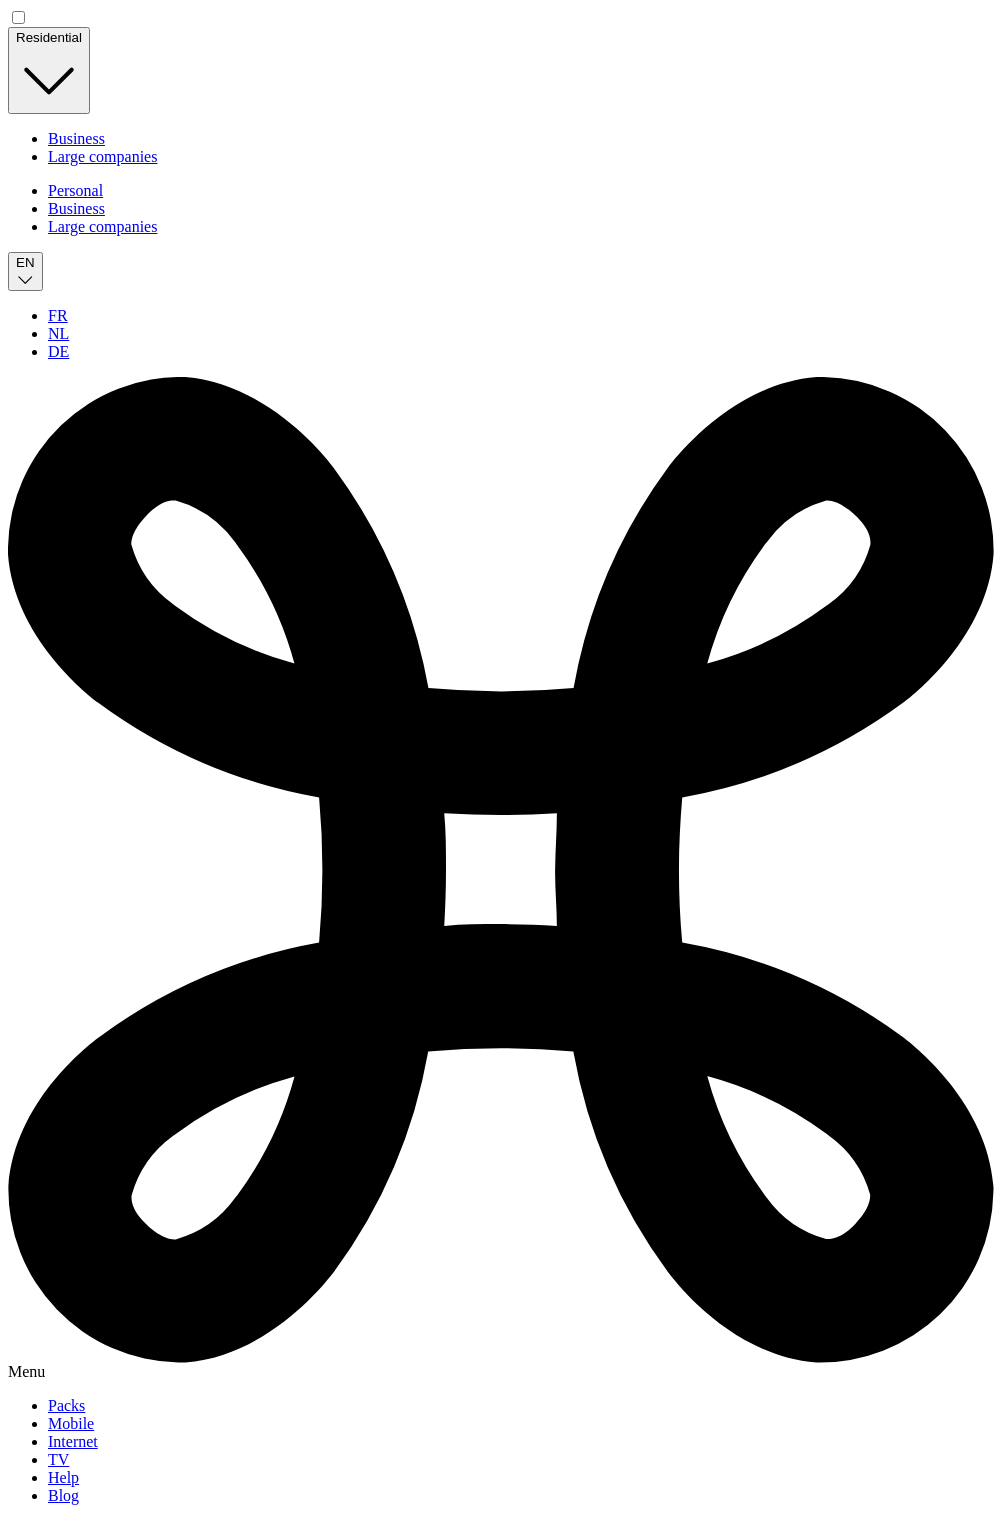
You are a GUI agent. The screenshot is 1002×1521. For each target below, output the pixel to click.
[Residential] (49, 70)
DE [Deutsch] (58, 351)
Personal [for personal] (75, 190)
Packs (66, 1405)
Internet (73, 1441)
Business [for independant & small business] (76, 138)
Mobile (71, 1423)
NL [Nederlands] (58, 333)
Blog (63, 1495)
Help (63, 1477)
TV (58, 1459)
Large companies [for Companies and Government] (102, 156)
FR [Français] (58, 315)
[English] (25, 272)
